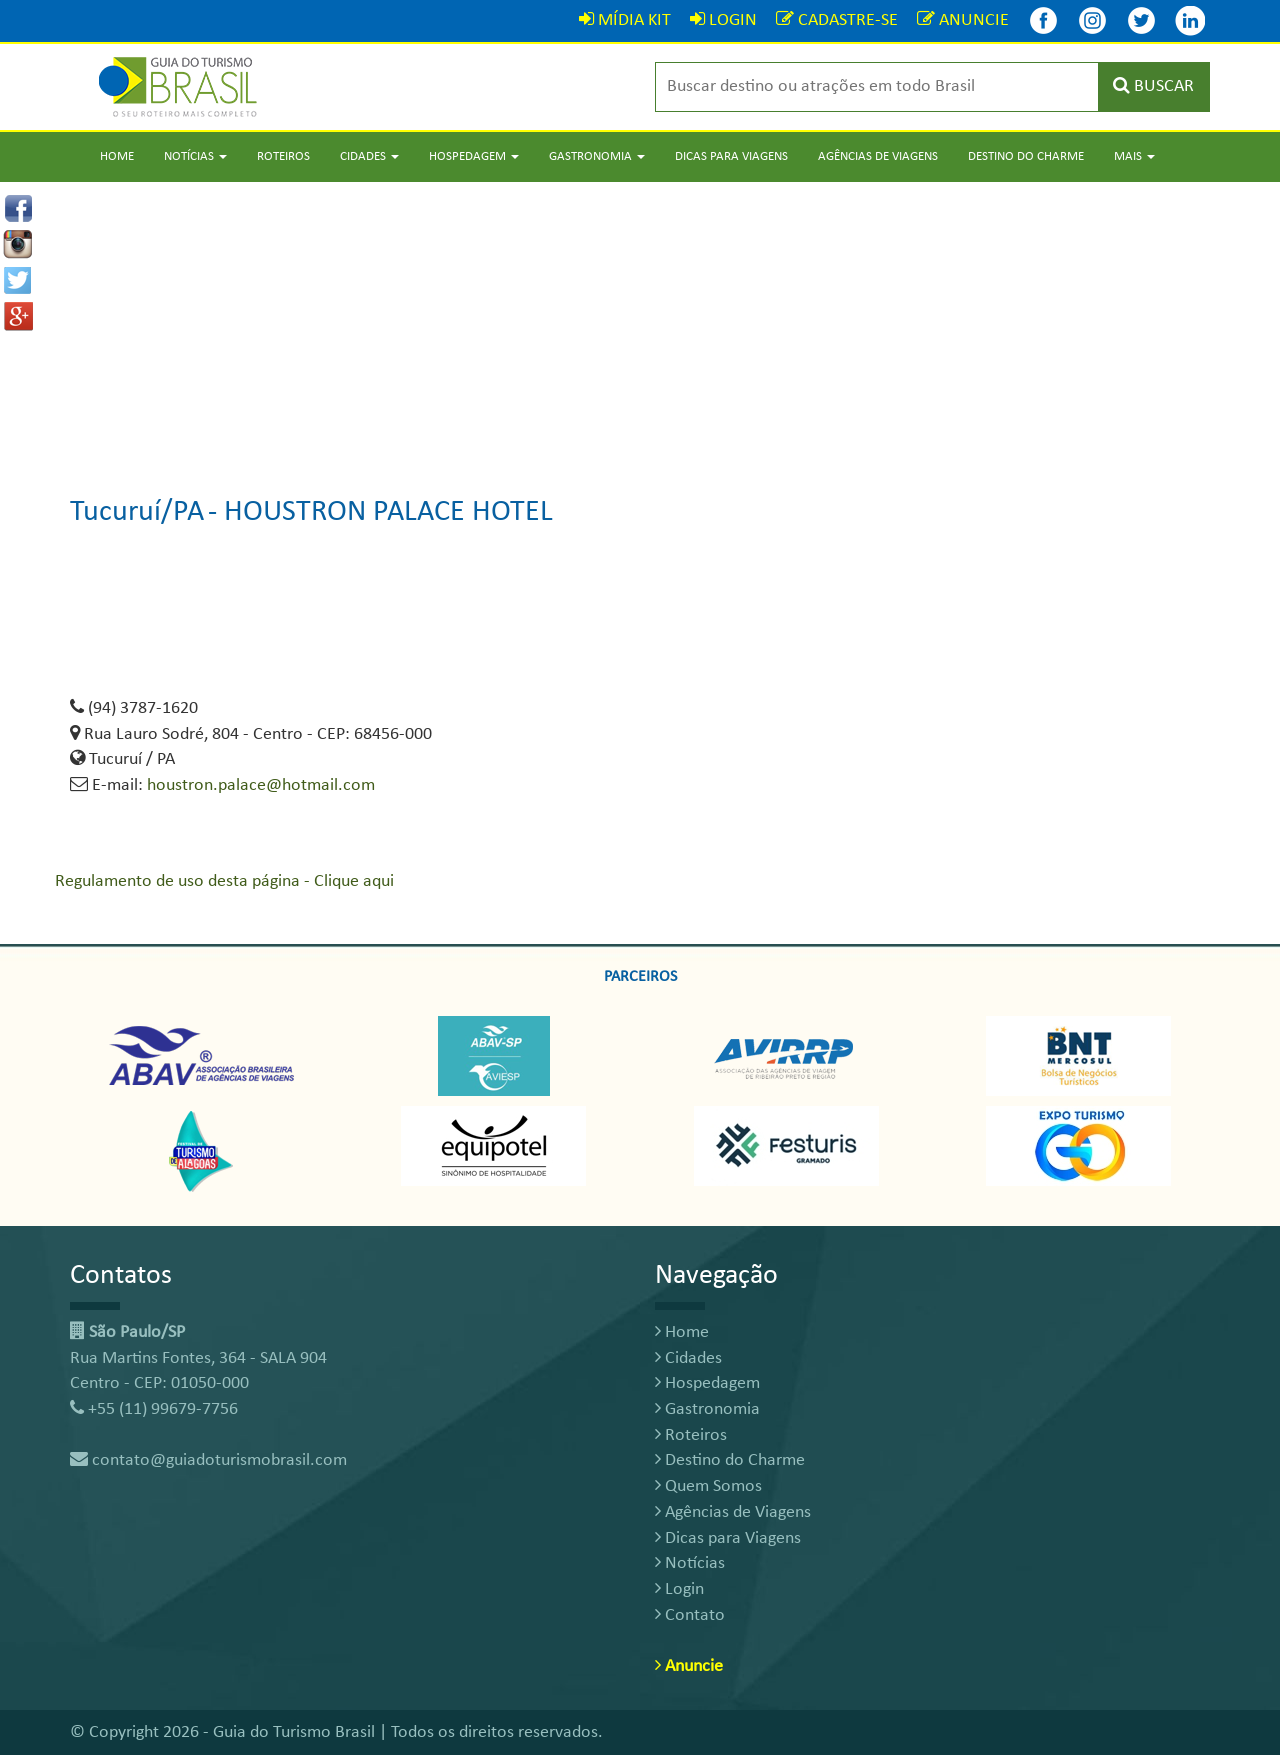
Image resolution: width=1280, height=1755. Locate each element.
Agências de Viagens (878, 156)
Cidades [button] (369, 156)
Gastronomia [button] (597, 156)
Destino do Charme (1026, 156)
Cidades (688, 1358)
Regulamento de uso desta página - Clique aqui (224, 881)
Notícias (690, 1563)
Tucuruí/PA (137, 512)
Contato (690, 1615)
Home (117, 156)
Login (679, 1589)
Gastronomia (707, 1409)
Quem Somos (708, 1486)
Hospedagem (707, 1383)
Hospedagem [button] (474, 156)
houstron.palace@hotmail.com (261, 785)
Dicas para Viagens (731, 156)
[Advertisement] (640, 322)
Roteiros (283, 156)
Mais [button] (1134, 156)
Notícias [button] (195, 156)
